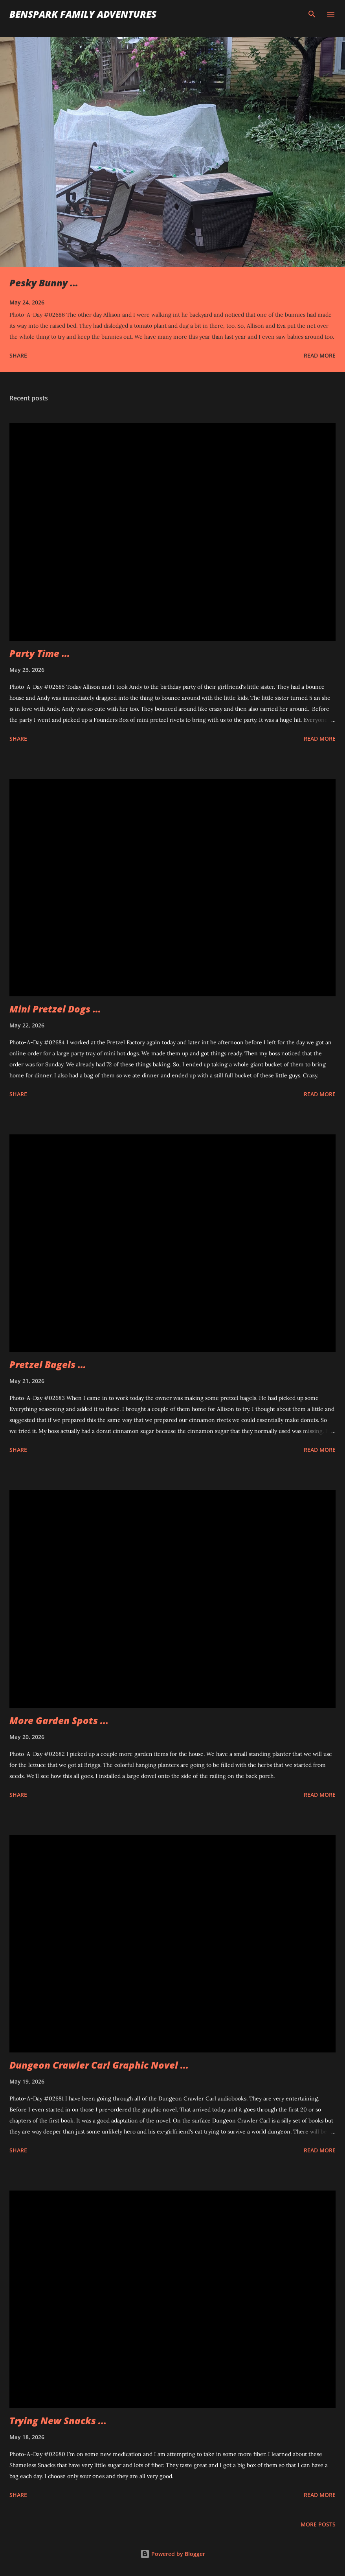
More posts (318, 2524)
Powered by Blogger (172, 2554)
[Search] (312, 14)
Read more (320, 355)
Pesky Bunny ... (43, 282)
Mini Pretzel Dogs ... (55, 1008)
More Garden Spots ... (58, 1720)
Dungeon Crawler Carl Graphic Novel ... (99, 2064)
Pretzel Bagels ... (47, 1364)
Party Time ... (39, 653)
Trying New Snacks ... (57, 2420)
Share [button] (18, 355)
